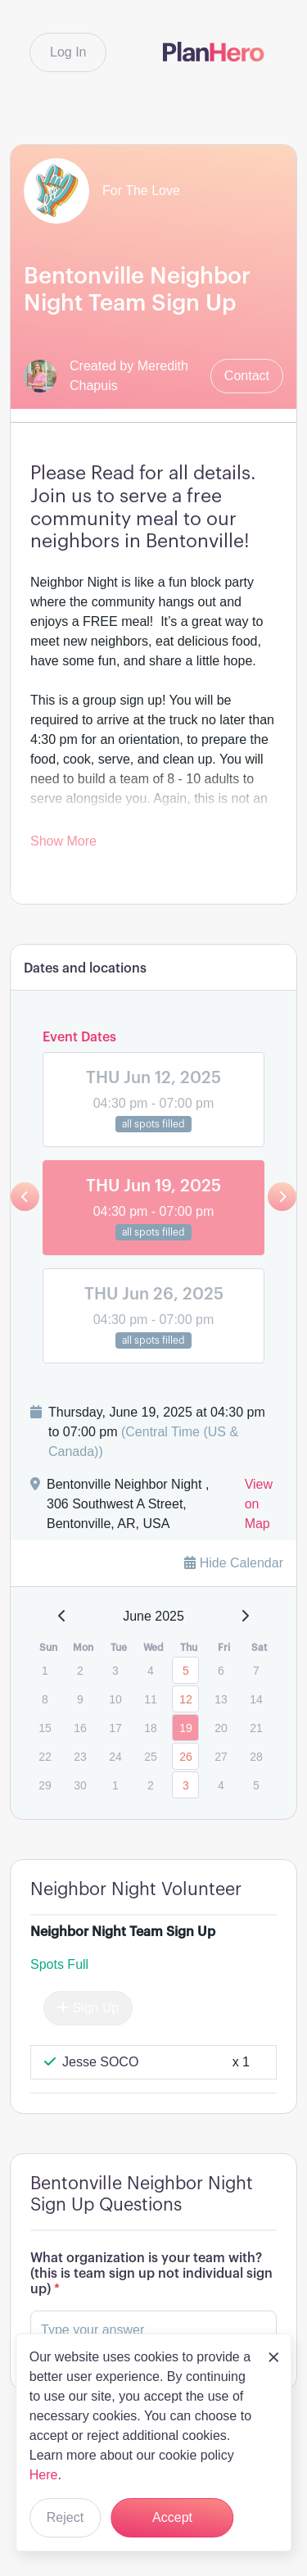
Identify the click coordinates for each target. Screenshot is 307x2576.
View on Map (259, 1504)
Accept (172, 2517)
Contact (246, 376)
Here (43, 2475)
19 (185, 1728)
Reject (65, 2517)
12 (185, 1699)
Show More (63, 841)
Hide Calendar (233, 1563)
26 (185, 1756)
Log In (68, 52)
